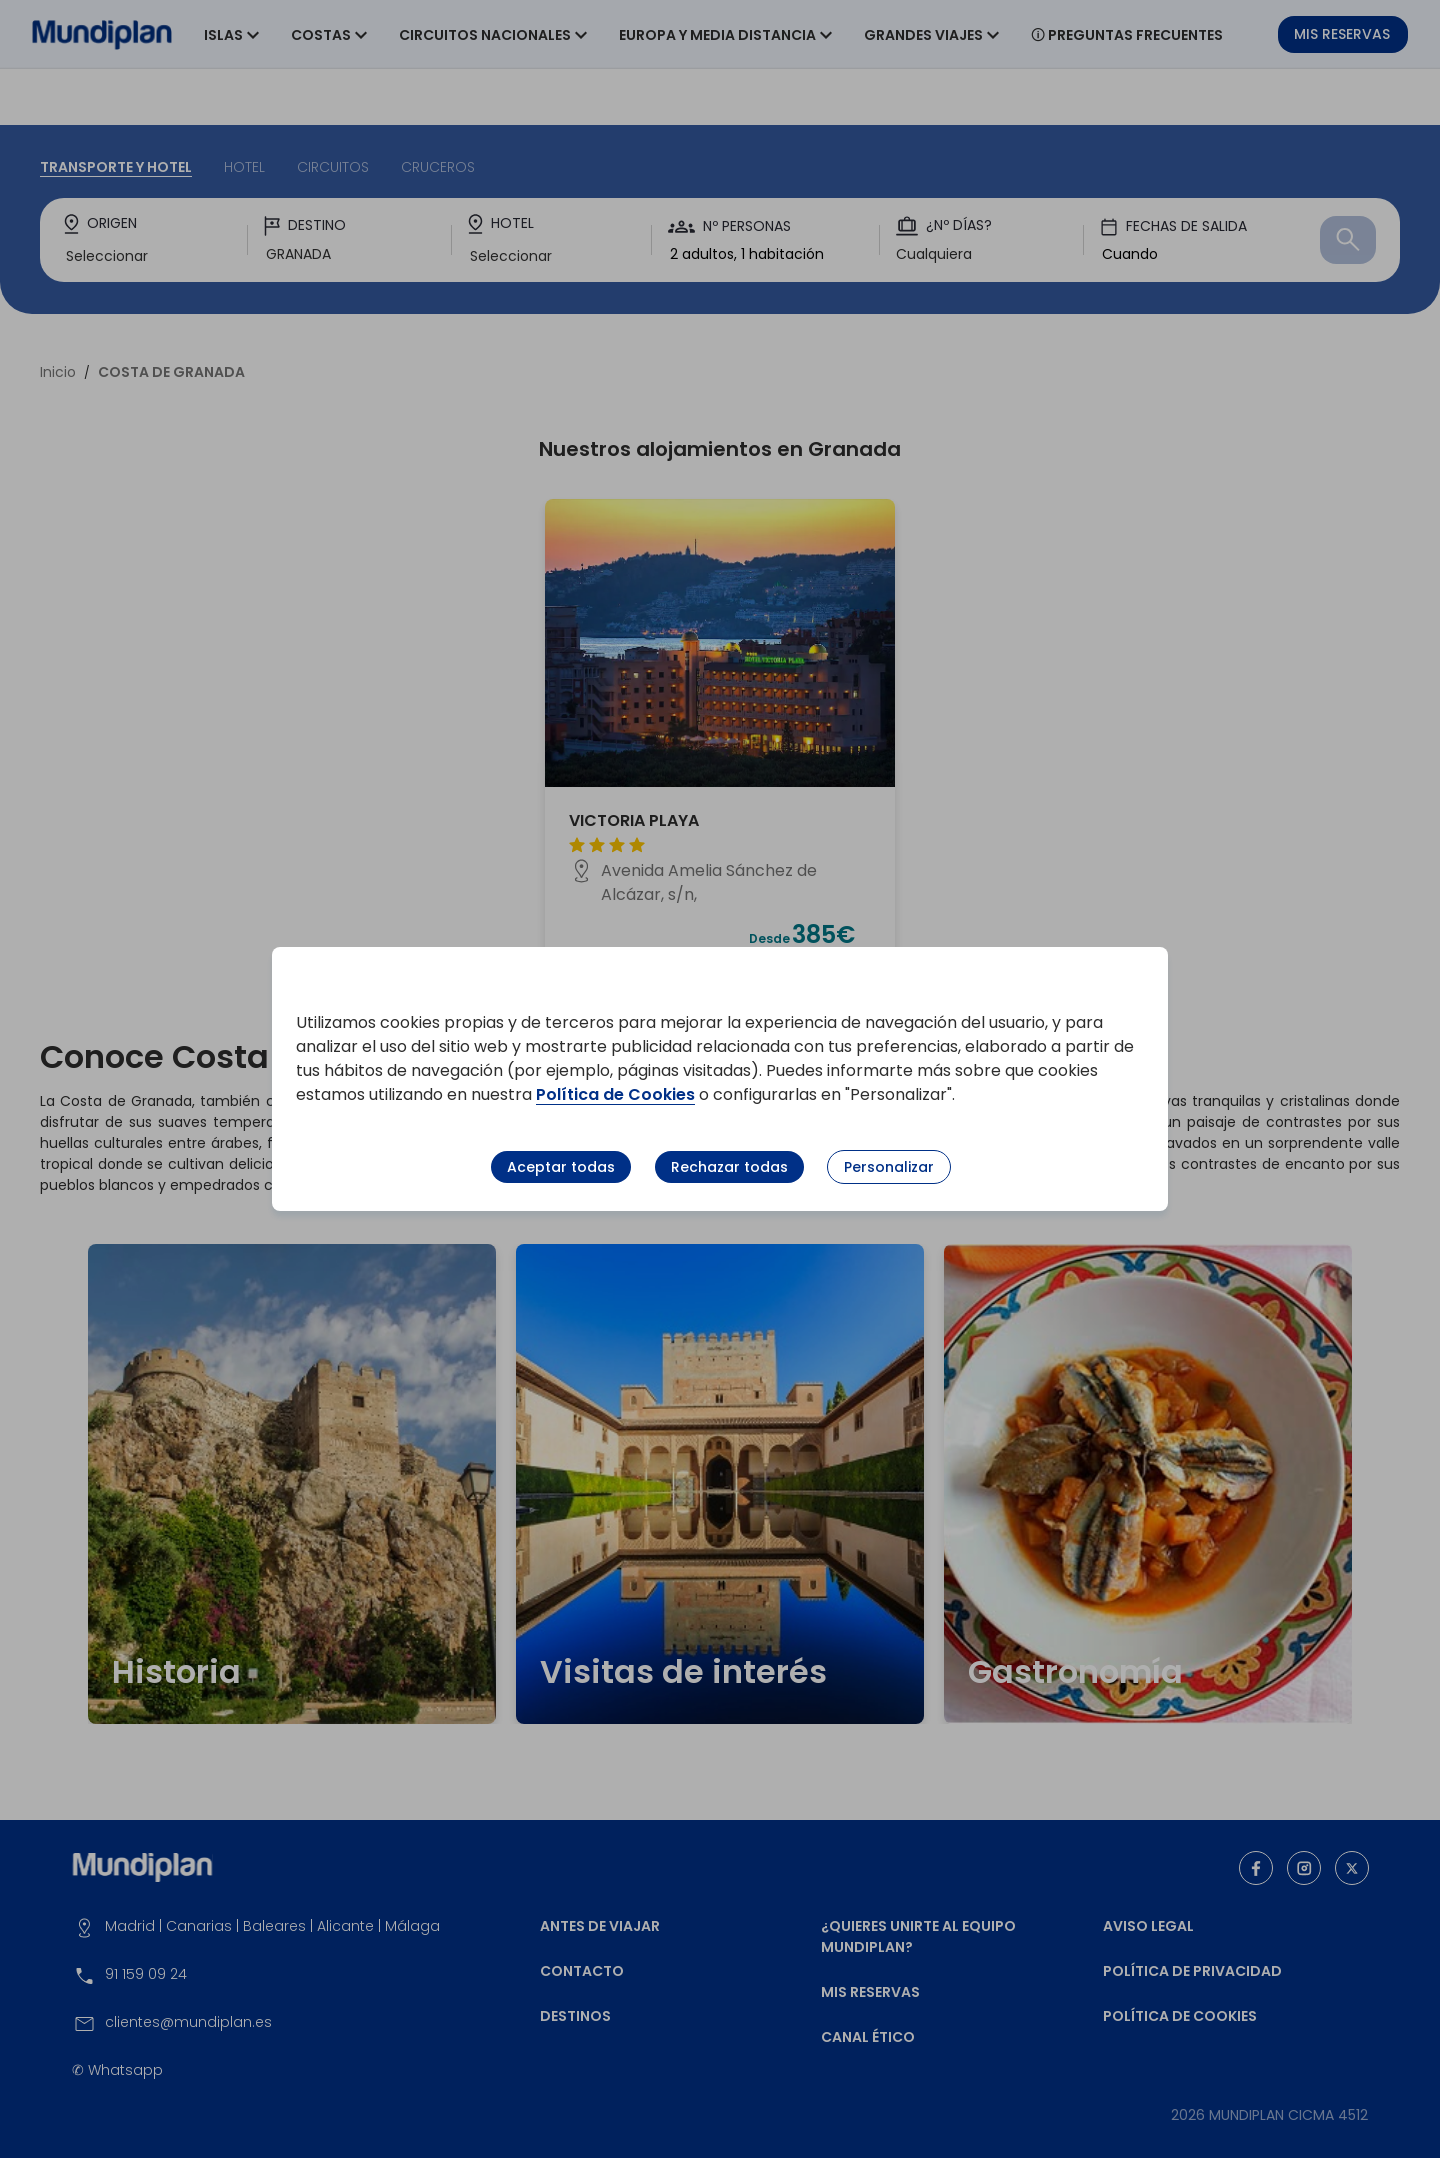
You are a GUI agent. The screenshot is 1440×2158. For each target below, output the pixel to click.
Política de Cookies (615, 1094)
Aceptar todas (561, 1167)
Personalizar (889, 1167)
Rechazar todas (729, 1167)
